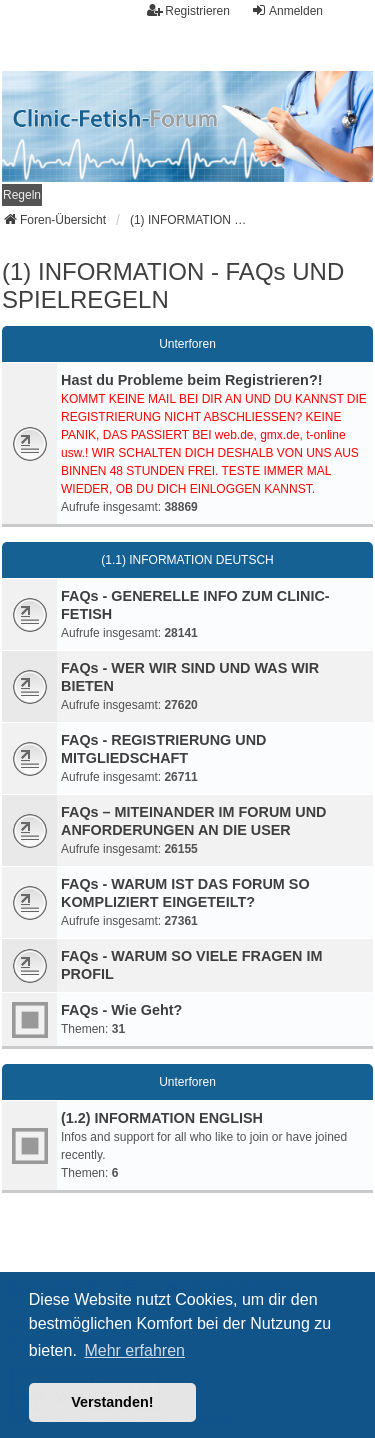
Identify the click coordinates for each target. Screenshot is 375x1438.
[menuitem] (22, 195)
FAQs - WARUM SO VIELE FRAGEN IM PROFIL (191, 965)
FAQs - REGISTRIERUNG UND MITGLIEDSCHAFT (163, 749)
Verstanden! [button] (112, 1402)
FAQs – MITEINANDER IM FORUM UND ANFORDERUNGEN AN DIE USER (193, 821)
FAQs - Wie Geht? (121, 1010)
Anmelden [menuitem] (287, 10)
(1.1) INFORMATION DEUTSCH (187, 560)
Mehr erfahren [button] (134, 1350)
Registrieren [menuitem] (188, 10)
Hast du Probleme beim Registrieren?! (192, 380)
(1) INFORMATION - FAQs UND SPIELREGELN (173, 285)
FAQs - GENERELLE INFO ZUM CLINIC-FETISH (195, 605)
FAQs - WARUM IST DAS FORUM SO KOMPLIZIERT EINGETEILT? (185, 893)
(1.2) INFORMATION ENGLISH (162, 1118)
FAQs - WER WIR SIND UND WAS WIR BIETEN (190, 677)
